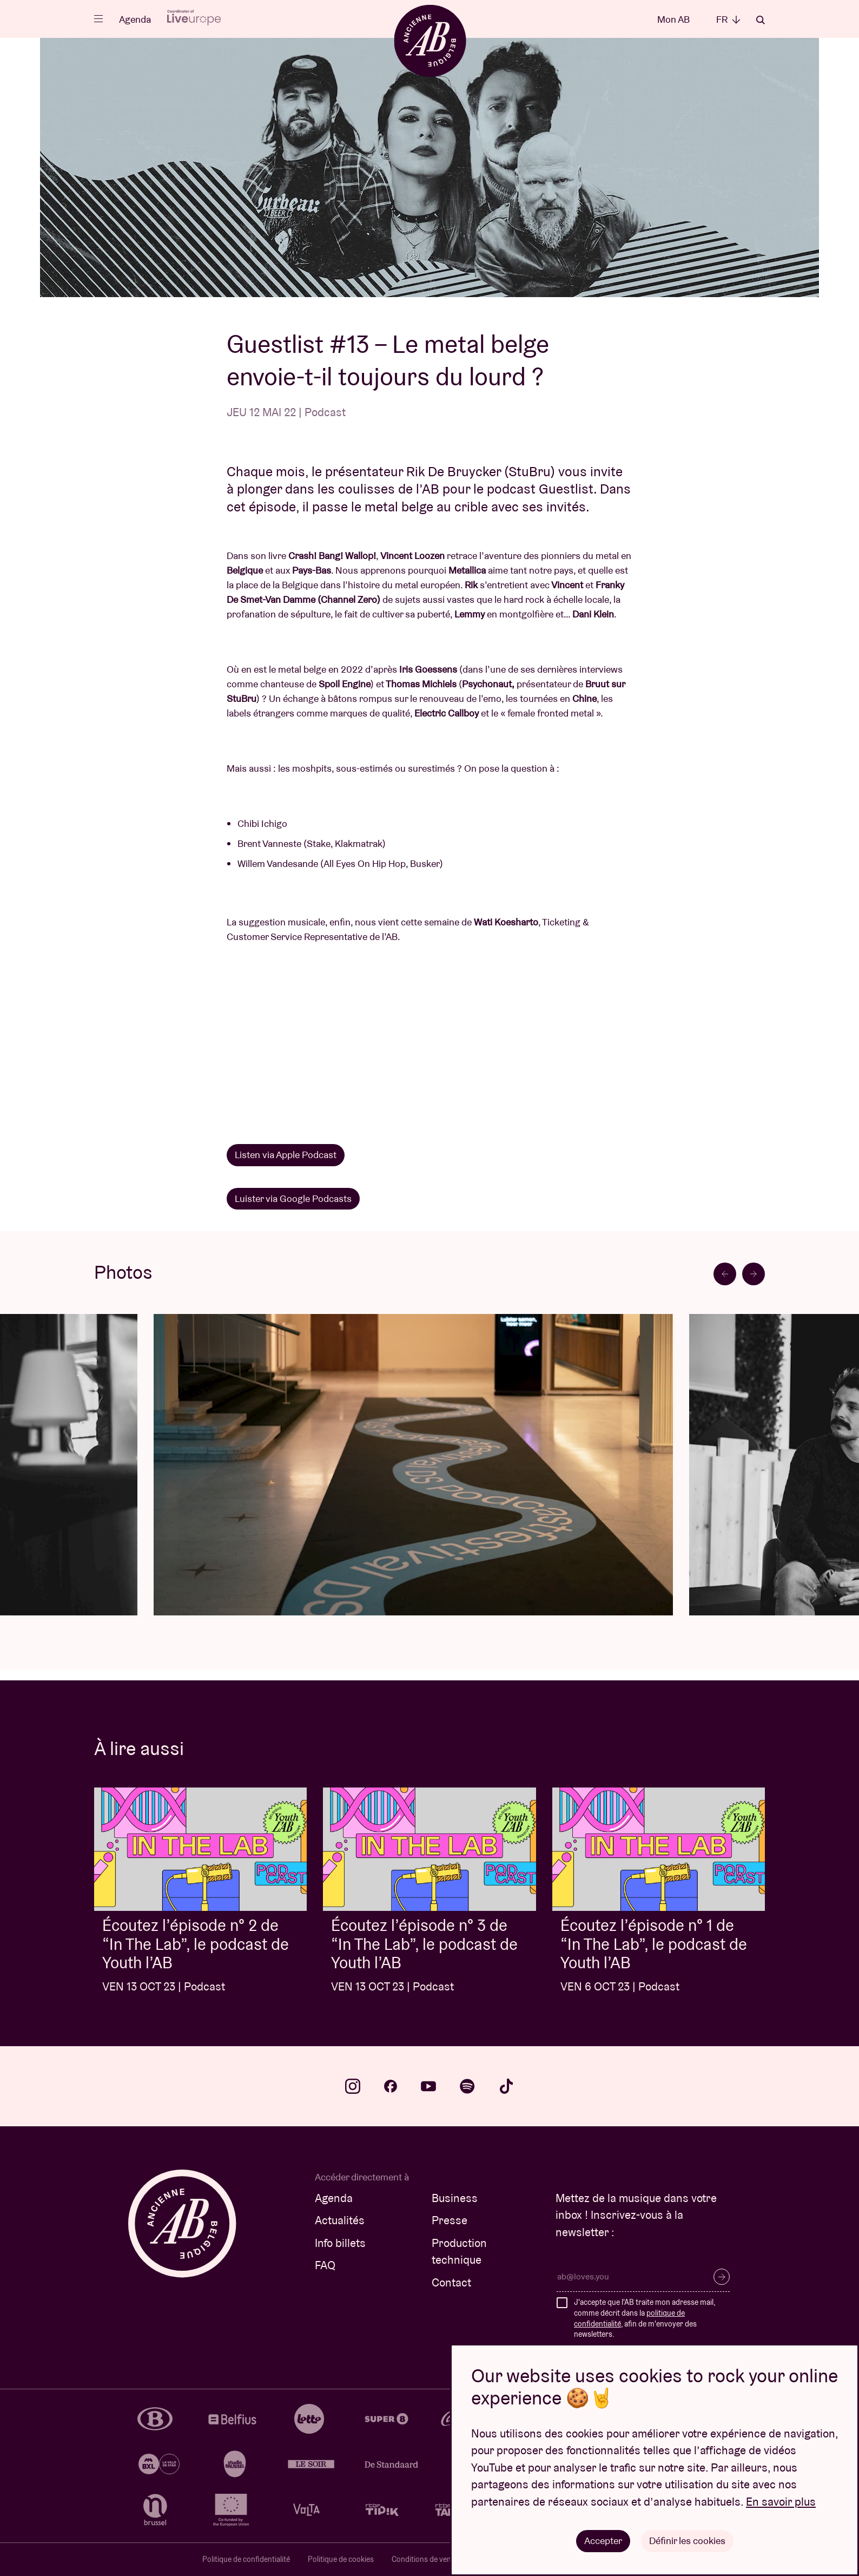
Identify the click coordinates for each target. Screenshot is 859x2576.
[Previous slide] (724, 1274)
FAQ (325, 2265)
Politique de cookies (341, 2559)
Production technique (459, 2252)
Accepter (603, 2540)
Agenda (135, 19)
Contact (451, 2282)
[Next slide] (753, 1274)
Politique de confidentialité (246, 2559)
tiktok (506, 2086)
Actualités (340, 2220)
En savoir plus (781, 2501)
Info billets (340, 2243)
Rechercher (760, 20)
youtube (428, 2086)
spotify (467, 2086)
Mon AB (673, 19)
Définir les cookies (687, 2540)
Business (455, 2198)
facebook (390, 2086)
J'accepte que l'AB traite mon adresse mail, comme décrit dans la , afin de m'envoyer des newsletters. (644, 2318)
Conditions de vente (425, 2559)
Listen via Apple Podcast (285, 1154)
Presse (449, 2220)
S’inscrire (721, 2277)
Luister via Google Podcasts (293, 1198)
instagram (352, 2086)
